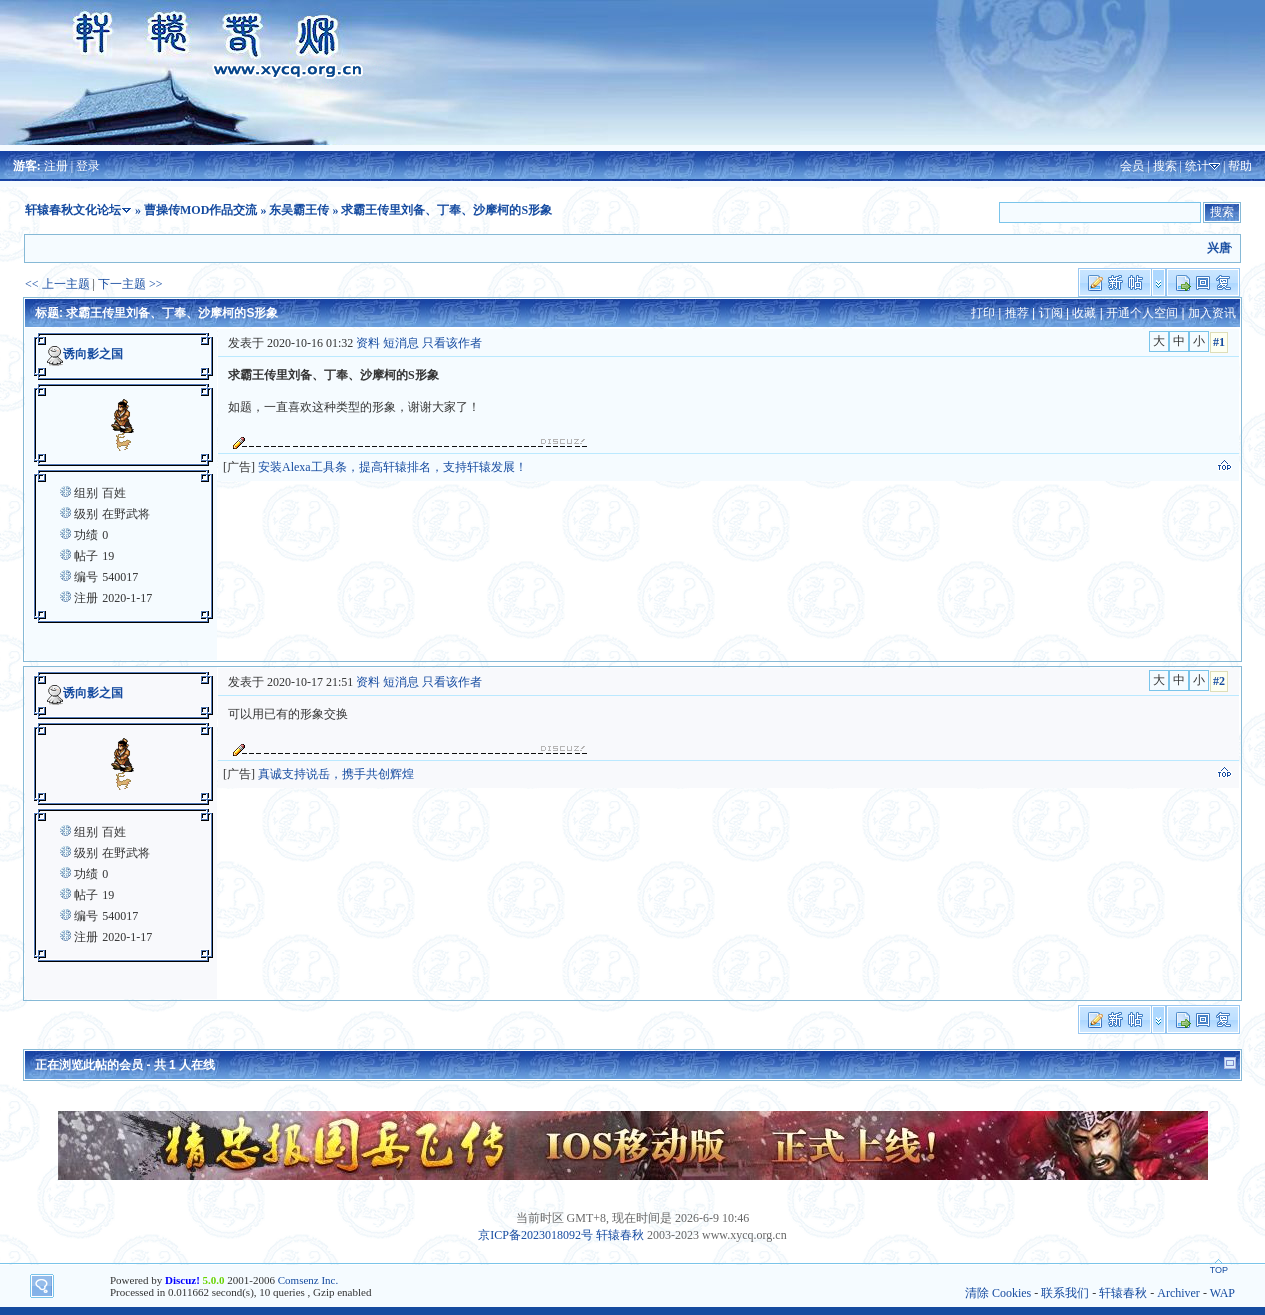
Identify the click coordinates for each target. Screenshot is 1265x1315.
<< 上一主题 (57, 284)
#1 (1219, 342)
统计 (1197, 166)
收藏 (1084, 313)
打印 (983, 313)
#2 (1219, 681)
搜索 (1165, 166)
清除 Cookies (998, 1293)
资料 (368, 343)
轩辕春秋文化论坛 (73, 210)
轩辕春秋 (620, 1235)
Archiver (1178, 1293)
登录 (88, 166)
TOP (1219, 1270)
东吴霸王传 (299, 210)
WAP (1222, 1293)
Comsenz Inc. (308, 1280)
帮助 (1240, 166)
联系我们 (1065, 1293)
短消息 (401, 343)
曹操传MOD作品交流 (200, 210)
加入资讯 (1212, 313)
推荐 (1017, 313)
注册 (56, 166)
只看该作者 (452, 343)
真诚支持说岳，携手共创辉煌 (336, 774)
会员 (1132, 166)
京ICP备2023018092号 (535, 1235)
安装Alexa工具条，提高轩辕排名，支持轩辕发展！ (392, 467)
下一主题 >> (130, 284)
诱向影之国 (93, 354)
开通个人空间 (1142, 313)
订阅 (1051, 313)
